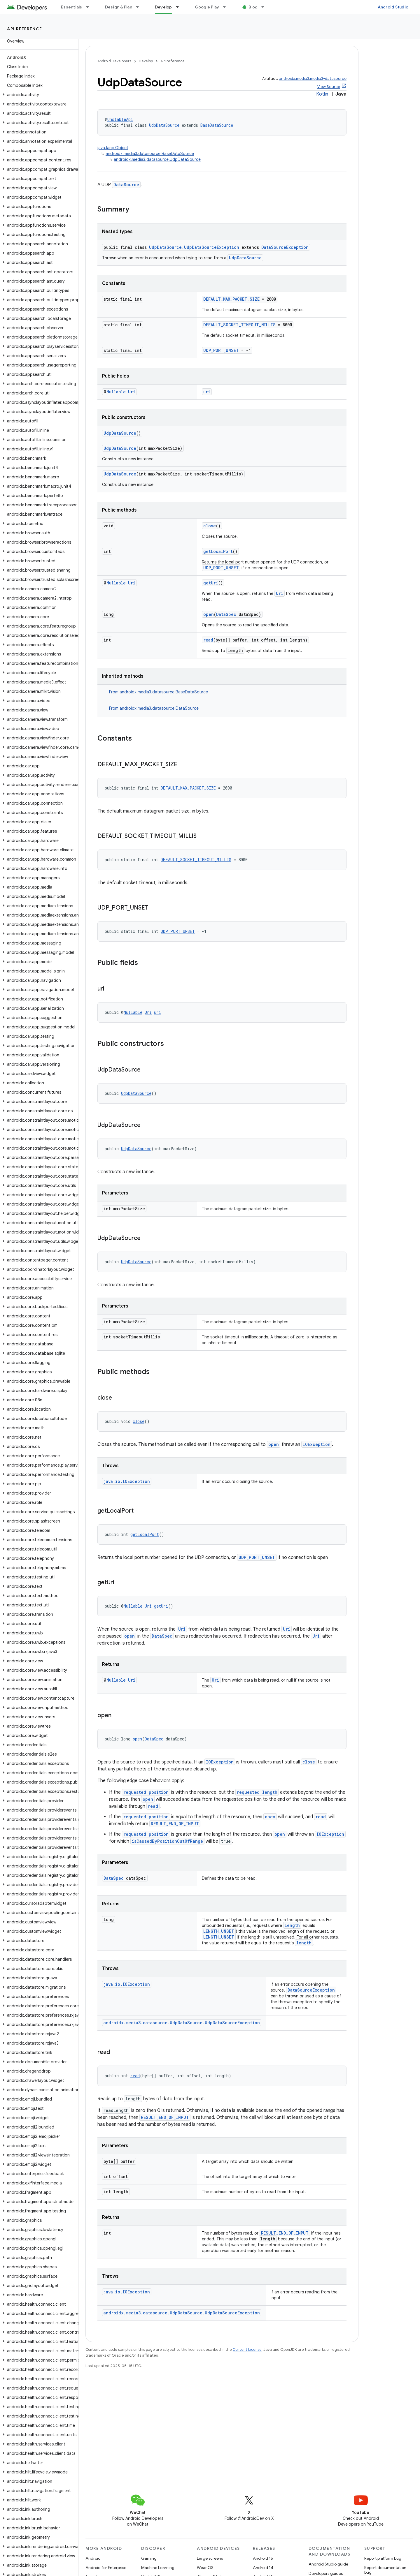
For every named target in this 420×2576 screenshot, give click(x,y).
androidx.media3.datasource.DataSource (159, 708)
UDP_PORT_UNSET (221, 350)
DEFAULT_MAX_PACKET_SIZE (231, 299)
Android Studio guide (328, 2564)
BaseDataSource (216, 125)
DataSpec (226, 614)
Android (93, 2558)
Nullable (116, 391)
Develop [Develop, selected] (163, 7)
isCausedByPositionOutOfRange (167, 1841)
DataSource (126, 184)
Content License (247, 2349)
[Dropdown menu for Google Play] (227, 7)
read (208, 640)
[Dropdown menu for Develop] (180, 7)
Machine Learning (157, 2567)
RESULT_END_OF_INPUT (175, 1823)
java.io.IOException (127, 1481)
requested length (257, 1792)
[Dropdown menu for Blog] (265, 7)
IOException (316, 1444)
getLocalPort (218, 551)
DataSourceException (285, 247)
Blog (253, 7)
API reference (24, 28)
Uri (131, 391)
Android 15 (263, 2558)
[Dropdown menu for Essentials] (90, 7)
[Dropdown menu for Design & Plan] (140, 7)
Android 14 (263, 2567)
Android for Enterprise (105, 2567)
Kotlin (322, 94)
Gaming (149, 2558)
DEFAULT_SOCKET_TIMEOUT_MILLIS (239, 324)
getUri (210, 583)
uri (206, 391)
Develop (146, 61)
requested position (146, 1792)
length (292, 1925)
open (208, 614)
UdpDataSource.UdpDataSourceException (194, 247)
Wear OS (205, 2567)
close (209, 525)
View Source (328, 86)
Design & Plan (118, 7)
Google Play (207, 7)
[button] (38, 94)
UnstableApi (120, 119)
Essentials (71, 7)
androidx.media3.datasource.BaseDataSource (150, 153)
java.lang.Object (112, 147)
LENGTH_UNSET (218, 1931)
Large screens (210, 2558)
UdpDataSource (164, 125)
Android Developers (114, 61)
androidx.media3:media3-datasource (312, 78)
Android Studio (393, 7)
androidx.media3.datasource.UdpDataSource (157, 159)
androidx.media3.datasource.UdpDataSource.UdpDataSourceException (182, 2022)
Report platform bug (382, 2558)
